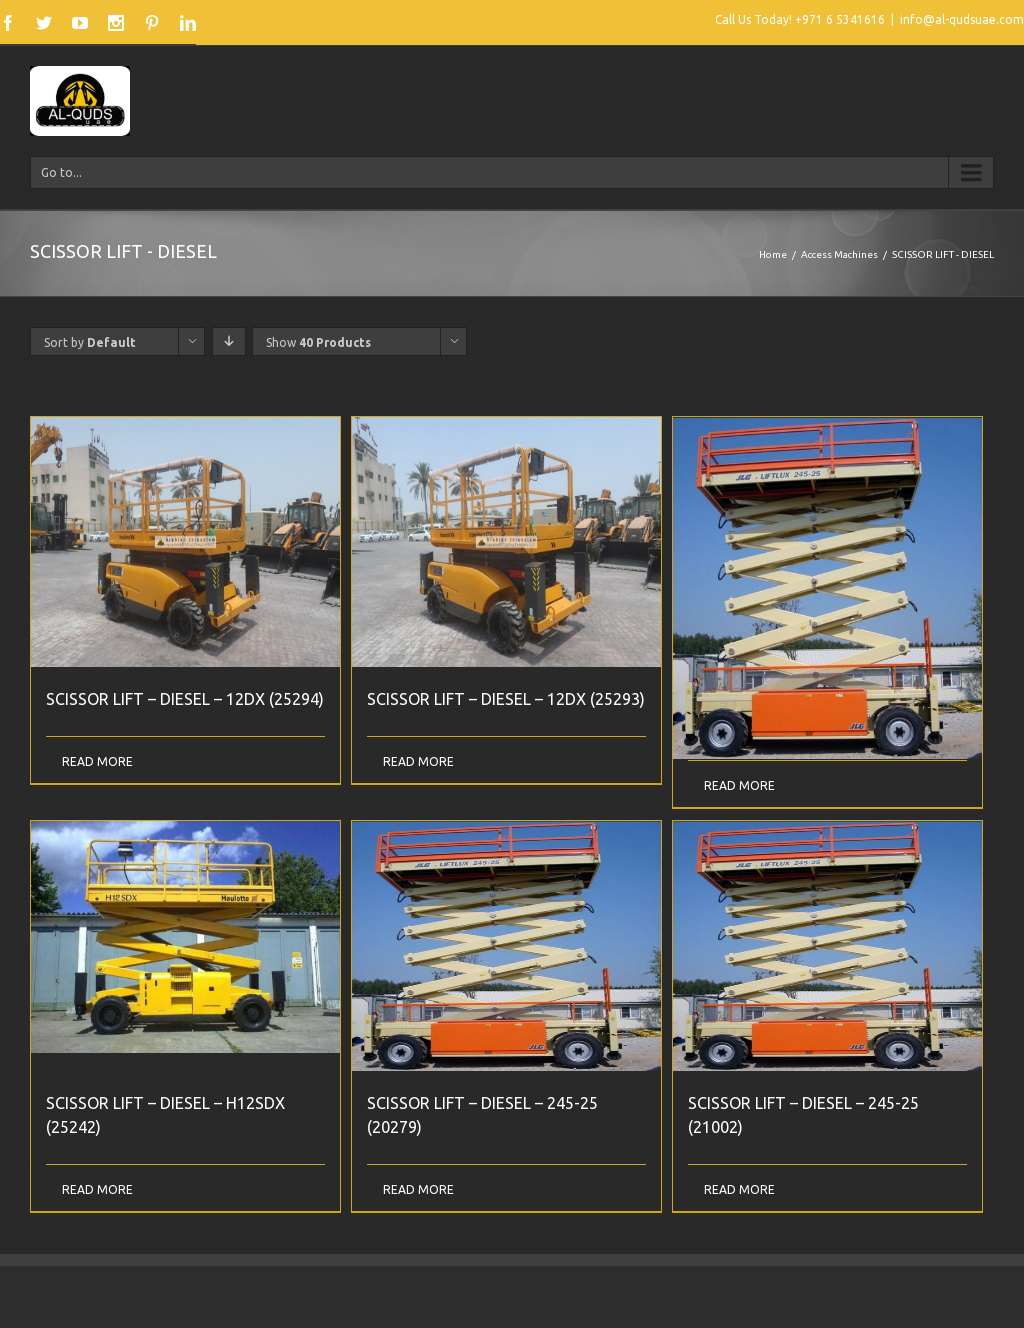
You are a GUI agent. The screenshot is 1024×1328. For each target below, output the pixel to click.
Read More (97, 761)
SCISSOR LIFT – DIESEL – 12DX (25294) (185, 699)
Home (773, 254)
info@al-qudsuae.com (962, 19)
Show (318, 342)
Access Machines (839, 254)
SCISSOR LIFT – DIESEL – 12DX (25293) (506, 699)
